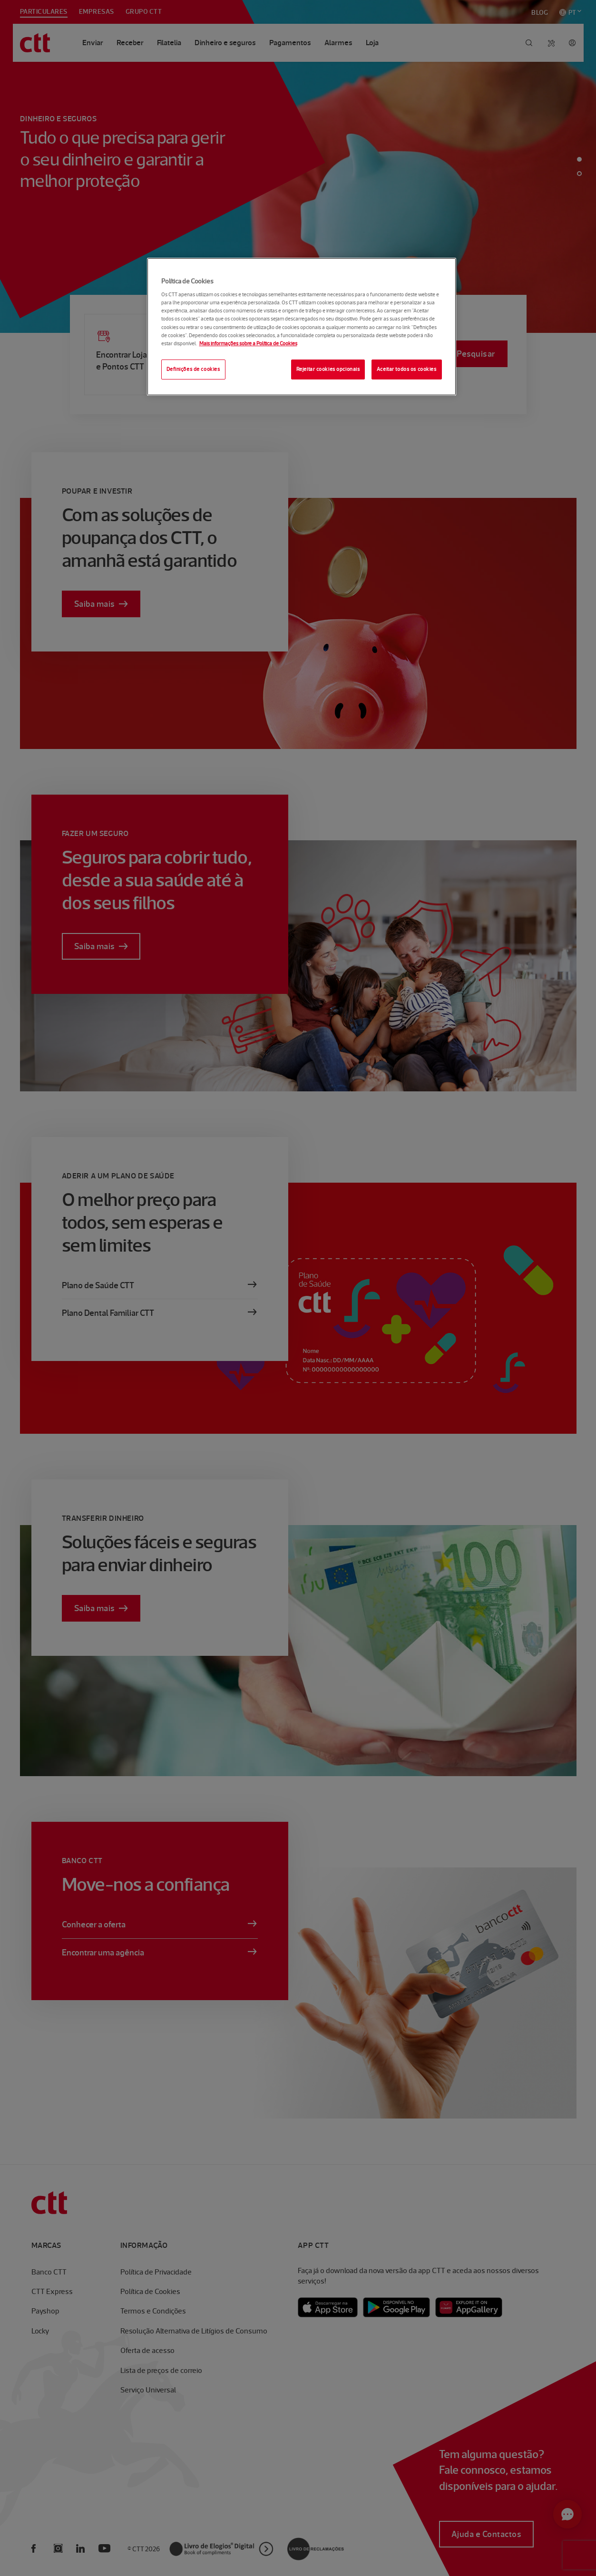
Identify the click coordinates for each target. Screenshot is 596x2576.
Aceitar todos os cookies (407, 369)
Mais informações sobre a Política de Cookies (248, 343)
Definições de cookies (193, 369)
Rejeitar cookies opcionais (328, 369)
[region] (301, 327)
